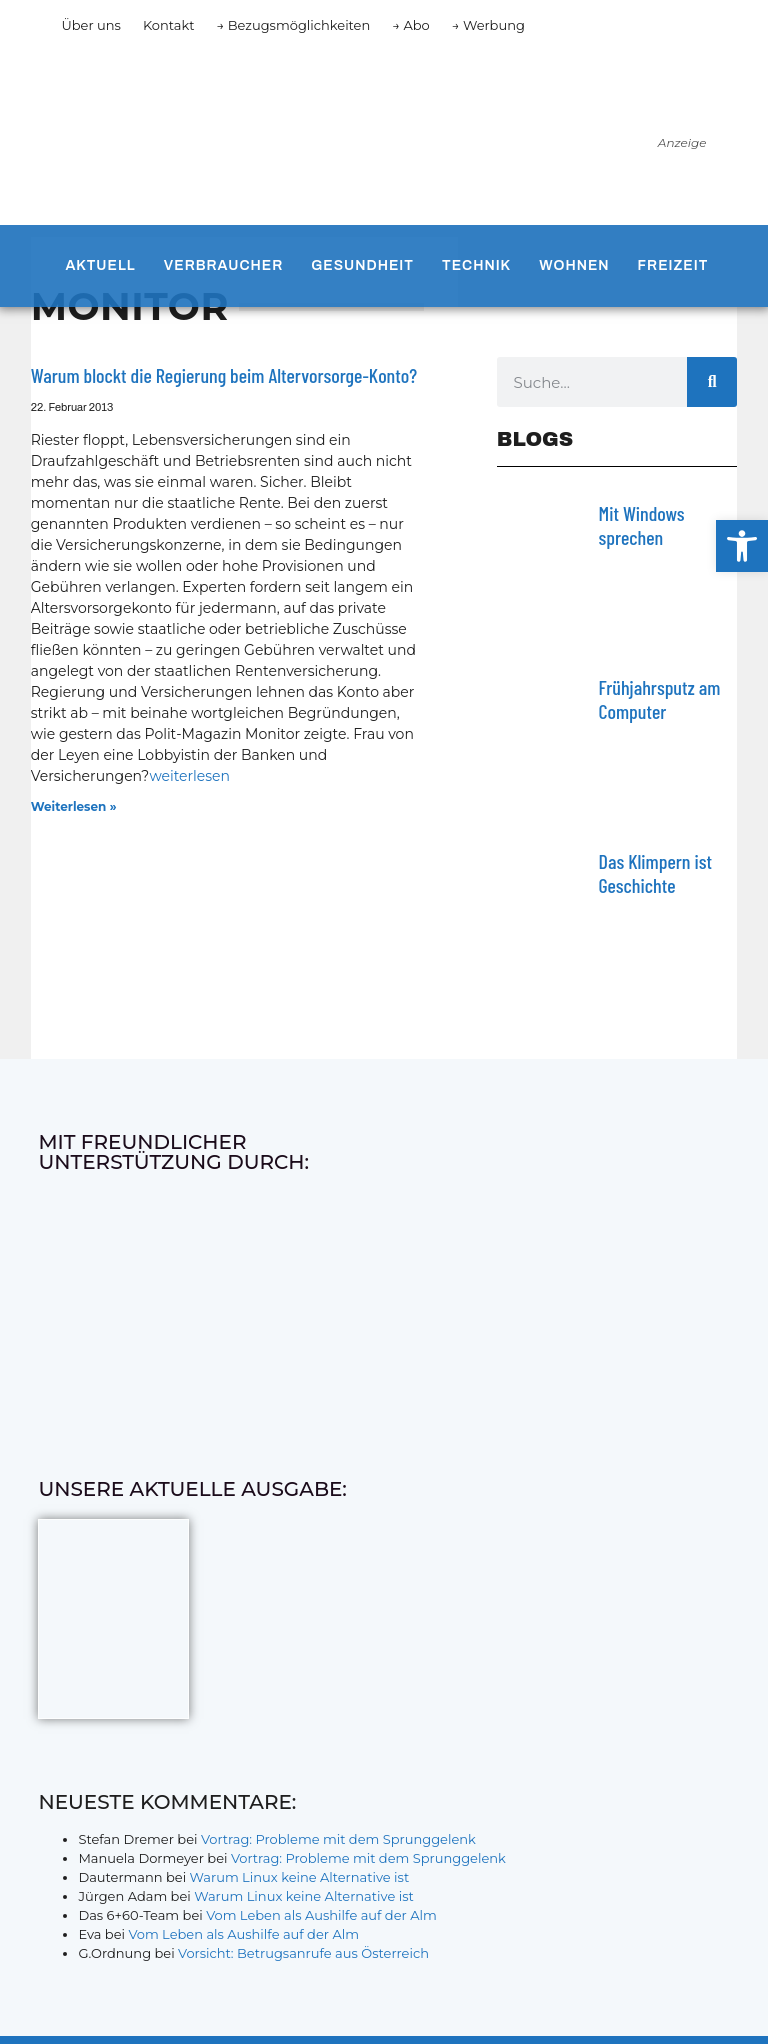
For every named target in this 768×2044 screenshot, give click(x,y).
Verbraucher (223, 265)
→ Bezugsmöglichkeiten (294, 25)
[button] (742, 546)
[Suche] (712, 382)
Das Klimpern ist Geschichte (655, 873)
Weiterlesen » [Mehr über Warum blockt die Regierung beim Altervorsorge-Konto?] (74, 806)
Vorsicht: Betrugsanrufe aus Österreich (303, 1953)
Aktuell (100, 265)
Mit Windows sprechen (642, 525)
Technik (476, 265)
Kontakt (169, 25)
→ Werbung (488, 25)
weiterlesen (189, 776)
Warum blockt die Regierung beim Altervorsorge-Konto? (224, 375)
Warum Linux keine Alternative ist (300, 1877)
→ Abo (411, 25)
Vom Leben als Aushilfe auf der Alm (321, 1915)
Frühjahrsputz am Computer (660, 699)
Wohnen (574, 265)
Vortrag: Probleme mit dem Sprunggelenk (338, 1839)
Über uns (90, 25)
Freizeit (673, 265)
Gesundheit (362, 265)
